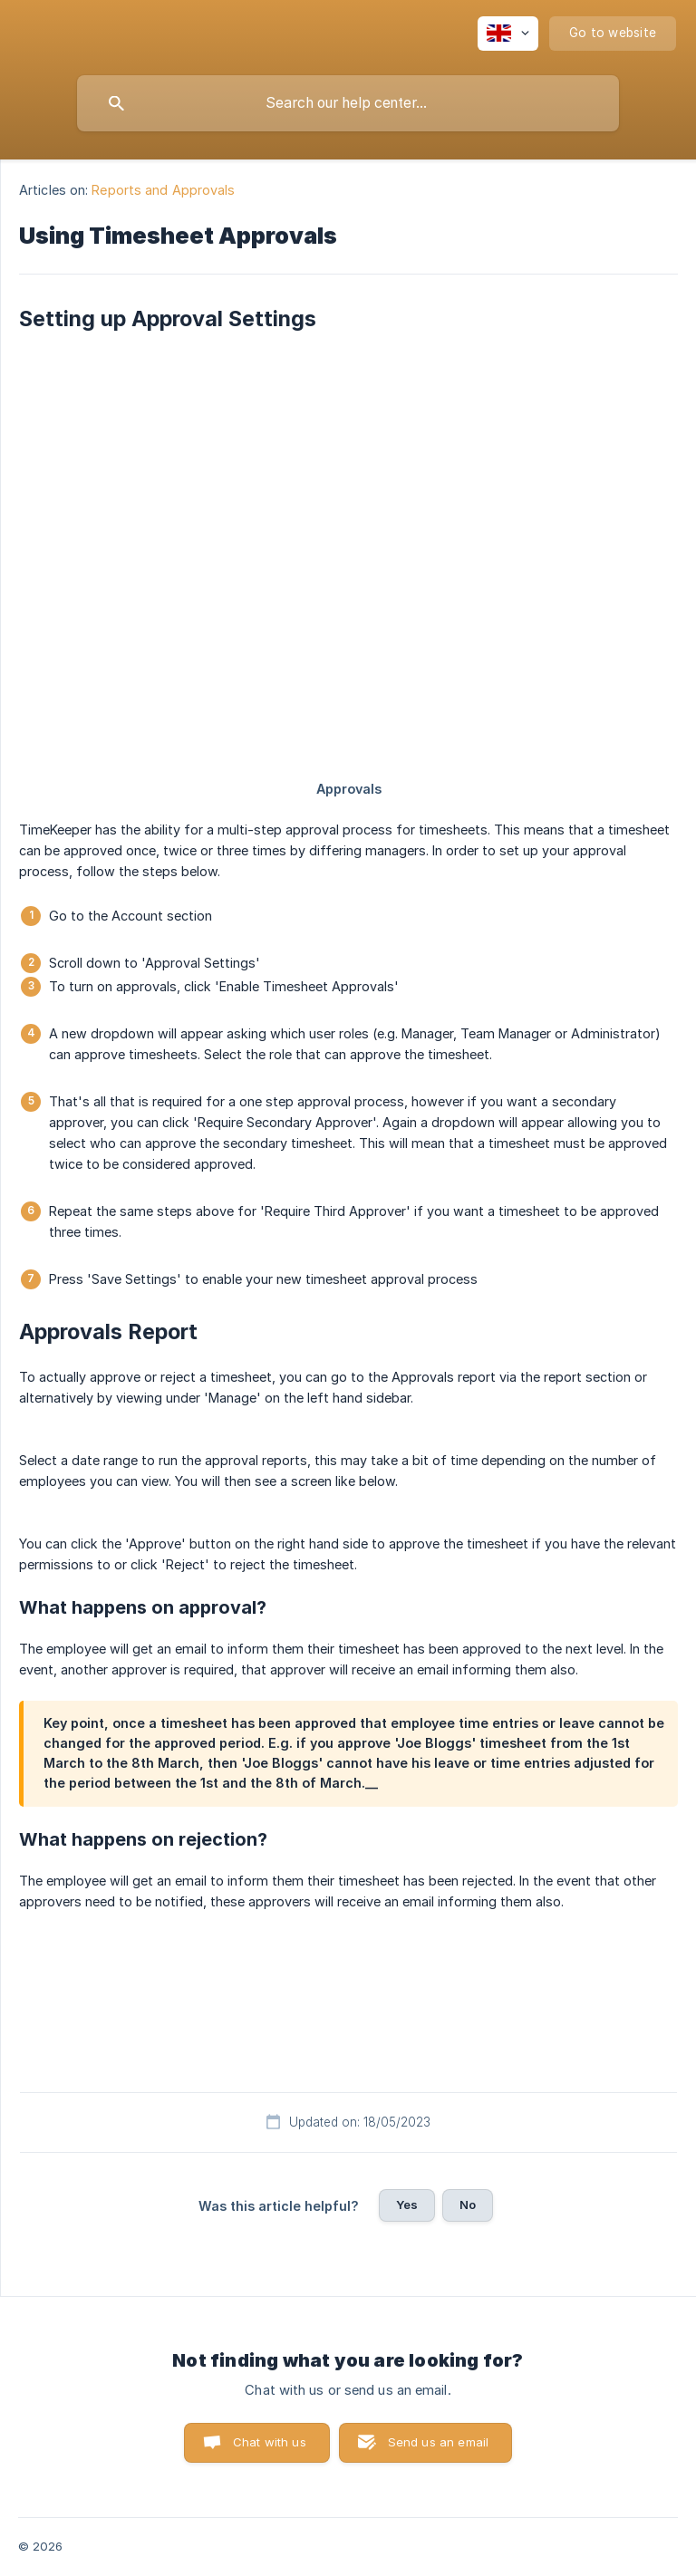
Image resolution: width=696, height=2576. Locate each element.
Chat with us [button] (269, 2442)
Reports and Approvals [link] (163, 190)
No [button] (467, 2204)
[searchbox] (348, 103)
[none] (508, 33)
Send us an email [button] (438, 2442)
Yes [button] (407, 2204)
